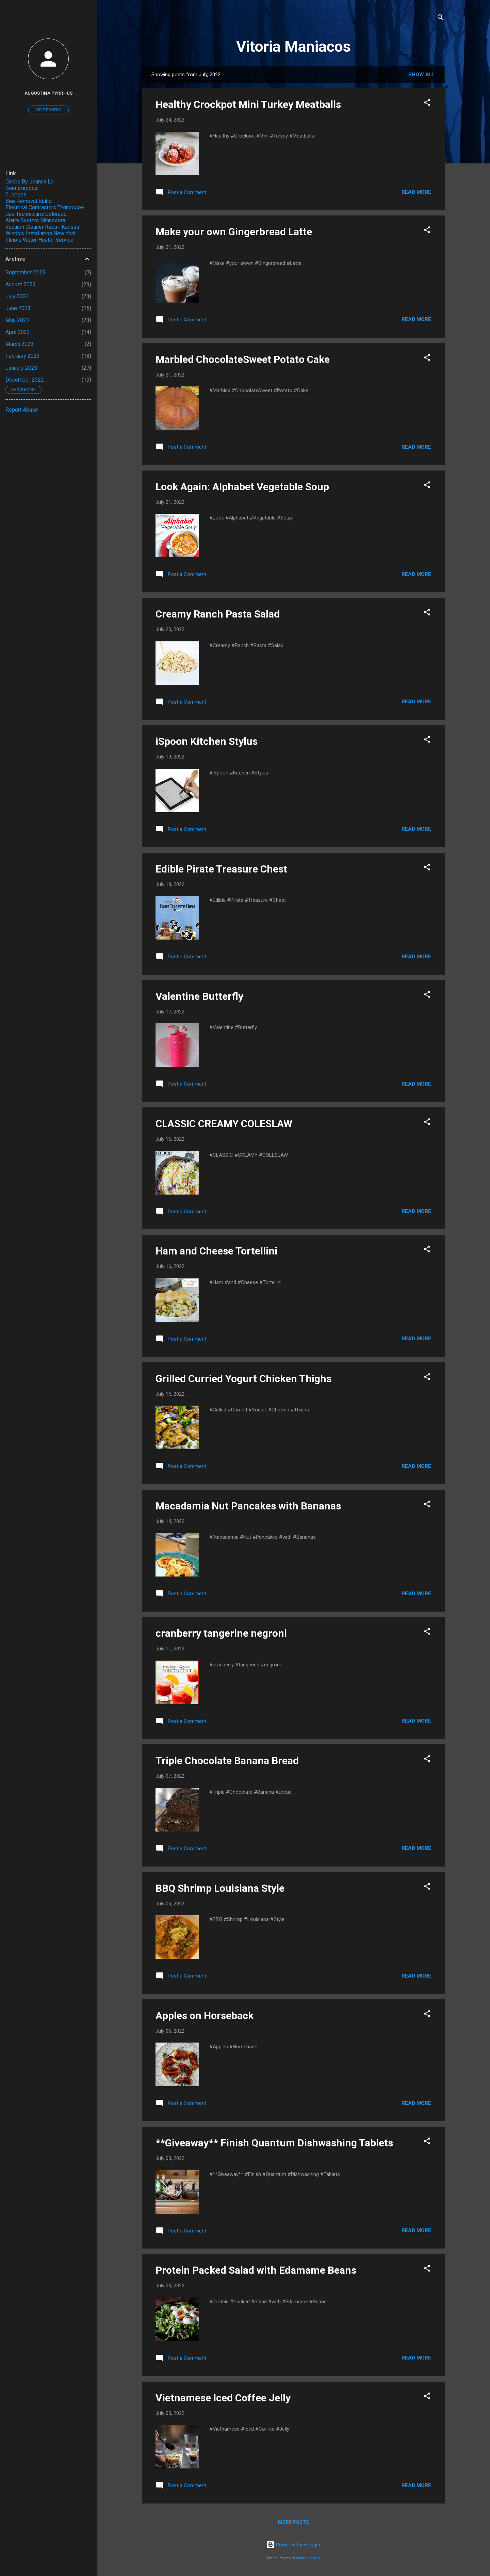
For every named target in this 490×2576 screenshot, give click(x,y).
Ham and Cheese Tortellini (216, 1251)
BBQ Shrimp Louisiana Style (220, 1888)
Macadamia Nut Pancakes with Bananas (248, 1506)
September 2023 (25, 272)
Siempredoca (21, 188)
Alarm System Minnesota (35, 220)
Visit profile (48, 110)
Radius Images (308, 2558)
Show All (421, 74)
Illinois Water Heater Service (39, 240)
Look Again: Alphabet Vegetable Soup (242, 487)
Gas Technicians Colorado (36, 214)
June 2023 (18, 308)
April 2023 (17, 332)
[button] (427, 103)
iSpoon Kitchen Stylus (207, 741)
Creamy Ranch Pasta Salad (218, 614)
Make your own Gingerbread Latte (234, 232)
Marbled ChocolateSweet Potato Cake (243, 359)
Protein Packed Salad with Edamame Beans (256, 2270)
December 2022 (24, 380)
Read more (416, 192)
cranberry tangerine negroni (221, 1633)
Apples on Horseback (205, 2015)
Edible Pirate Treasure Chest (221, 869)
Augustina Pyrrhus (48, 93)
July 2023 (17, 296)
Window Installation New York (40, 233)
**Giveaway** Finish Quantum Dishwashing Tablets (274, 2143)
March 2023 (19, 344)
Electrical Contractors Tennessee (44, 207)
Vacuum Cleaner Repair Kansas (42, 227)
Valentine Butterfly (199, 996)
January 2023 (21, 368)
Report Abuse (21, 409)
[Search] (441, 18)
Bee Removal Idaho (28, 201)
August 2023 (20, 284)
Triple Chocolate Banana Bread (227, 1760)
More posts (293, 2522)
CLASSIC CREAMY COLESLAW (224, 1124)
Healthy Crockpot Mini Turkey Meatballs (248, 104)
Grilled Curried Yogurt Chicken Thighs (243, 1379)
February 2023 (22, 356)
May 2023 (17, 320)
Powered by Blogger (293, 2545)
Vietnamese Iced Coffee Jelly (223, 2398)
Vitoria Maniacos (293, 46)
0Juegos (16, 194)
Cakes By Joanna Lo (29, 181)
